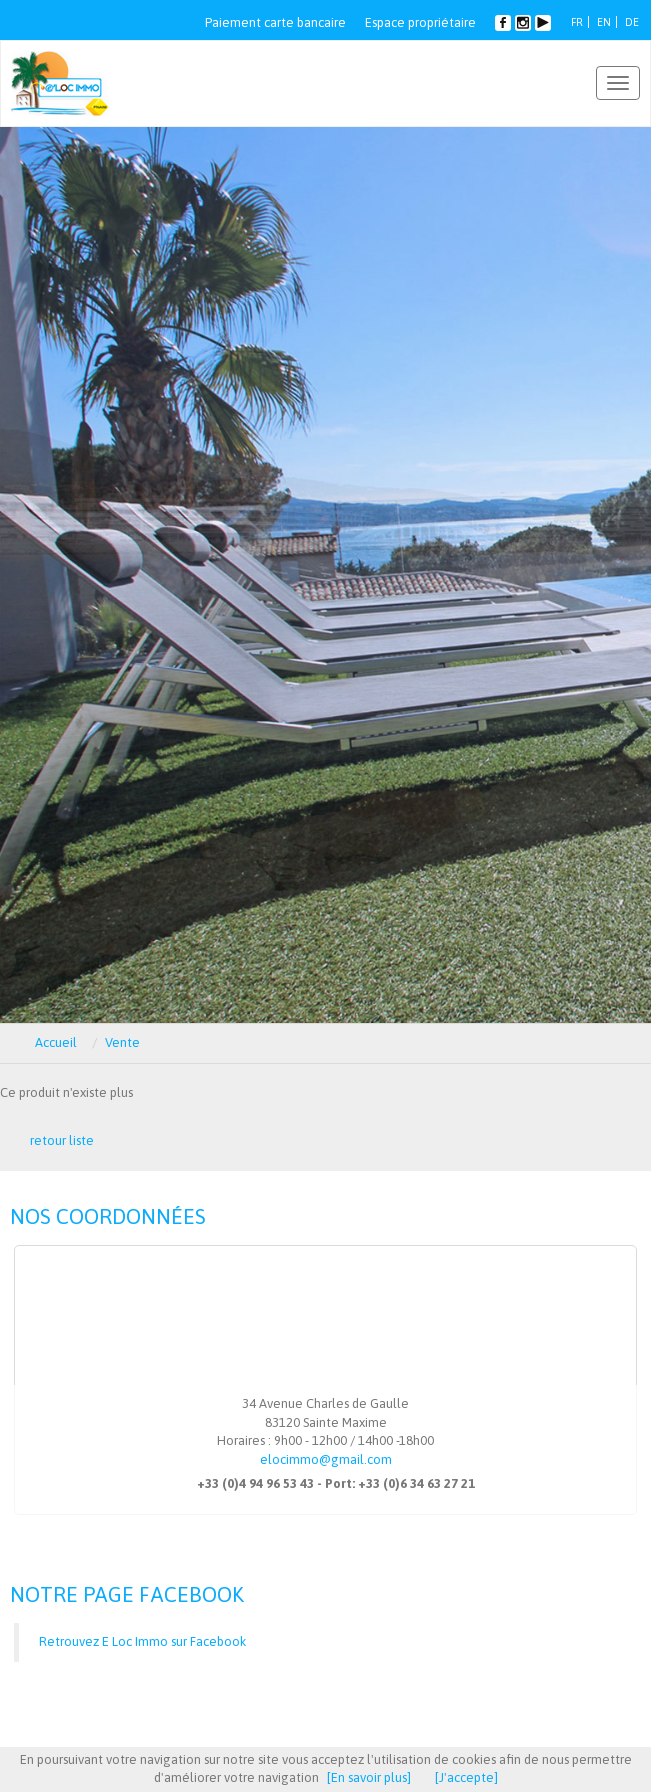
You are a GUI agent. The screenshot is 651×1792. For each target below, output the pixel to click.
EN (604, 22)
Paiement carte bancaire (275, 22)
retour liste (62, 1140)
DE (632, 22)
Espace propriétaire (420, 22)
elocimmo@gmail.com (326, 1459)
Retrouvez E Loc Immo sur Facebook (142, 1641)
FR (577, 22)
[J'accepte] (466, 1777)
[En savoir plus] (369, 1777)
